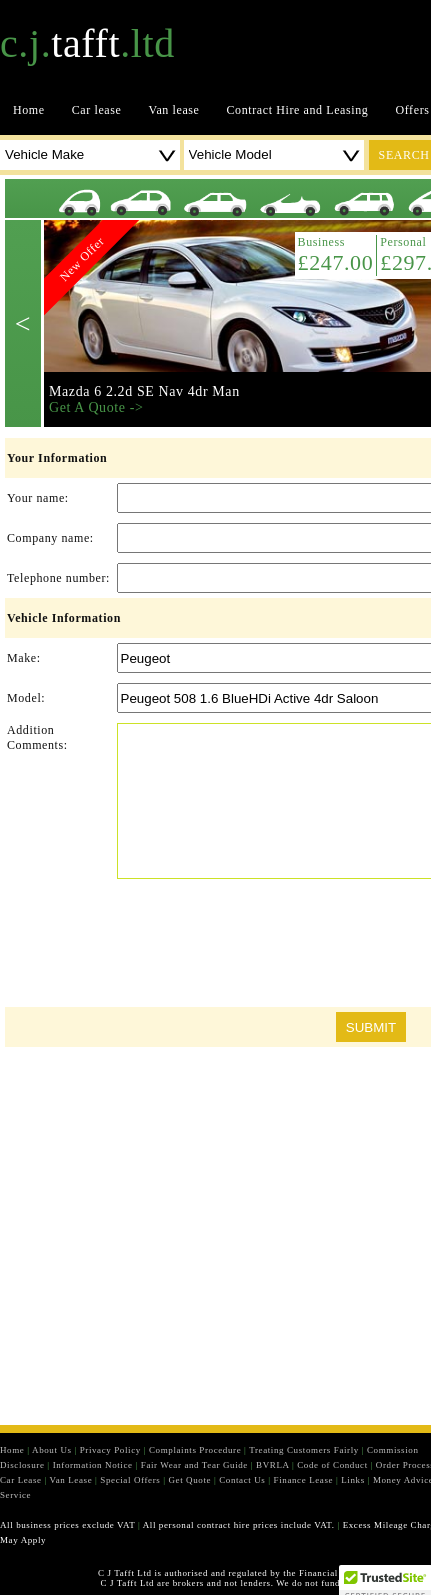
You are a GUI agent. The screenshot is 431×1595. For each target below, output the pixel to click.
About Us (52, 1450)
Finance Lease (304, 1480)
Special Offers (130, 1480)
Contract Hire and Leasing (298, 110)
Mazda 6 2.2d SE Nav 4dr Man (144, 391)
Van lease (173, 110)
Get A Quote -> (96, 407)
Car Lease (21, 1480)
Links (353, 1480)
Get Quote (189, 1480)
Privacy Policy (110, 1450)
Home (29, 110)
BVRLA (272, 1465)
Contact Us (242, 1480)
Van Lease (71, 1480)
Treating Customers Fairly (304, 1450)
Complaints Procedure (195, 1450)
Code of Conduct (332, 1465)
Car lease (97, 110)
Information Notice (93, 1465)
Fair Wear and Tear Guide (194, 1465)
